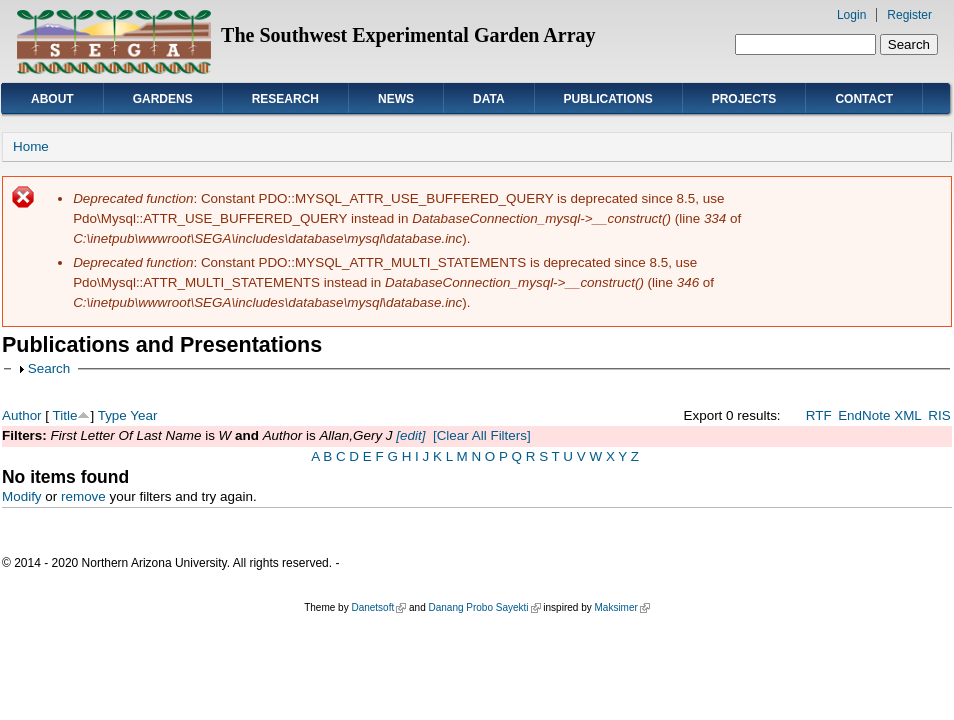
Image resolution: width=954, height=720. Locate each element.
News (396, 99)
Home (31, 146)
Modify (22, 496)
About (52, 99)
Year (143, 415)
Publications (608, 99)
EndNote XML (880, 415)
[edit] (409, 435)
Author (22, 415)
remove (83, 496)
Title (65, 415)
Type (112, 415)
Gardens (163, 99)
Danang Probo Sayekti (484, 607)
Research (285, 99)
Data (489, 99)
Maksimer (621, 607)
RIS (939, 415)
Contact (864, 99)
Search (49, 368)
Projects (744, 99)
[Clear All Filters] (482, 435)
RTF (819, 415)
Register (909, 15)
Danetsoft (378, 607)
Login (851, 15)
